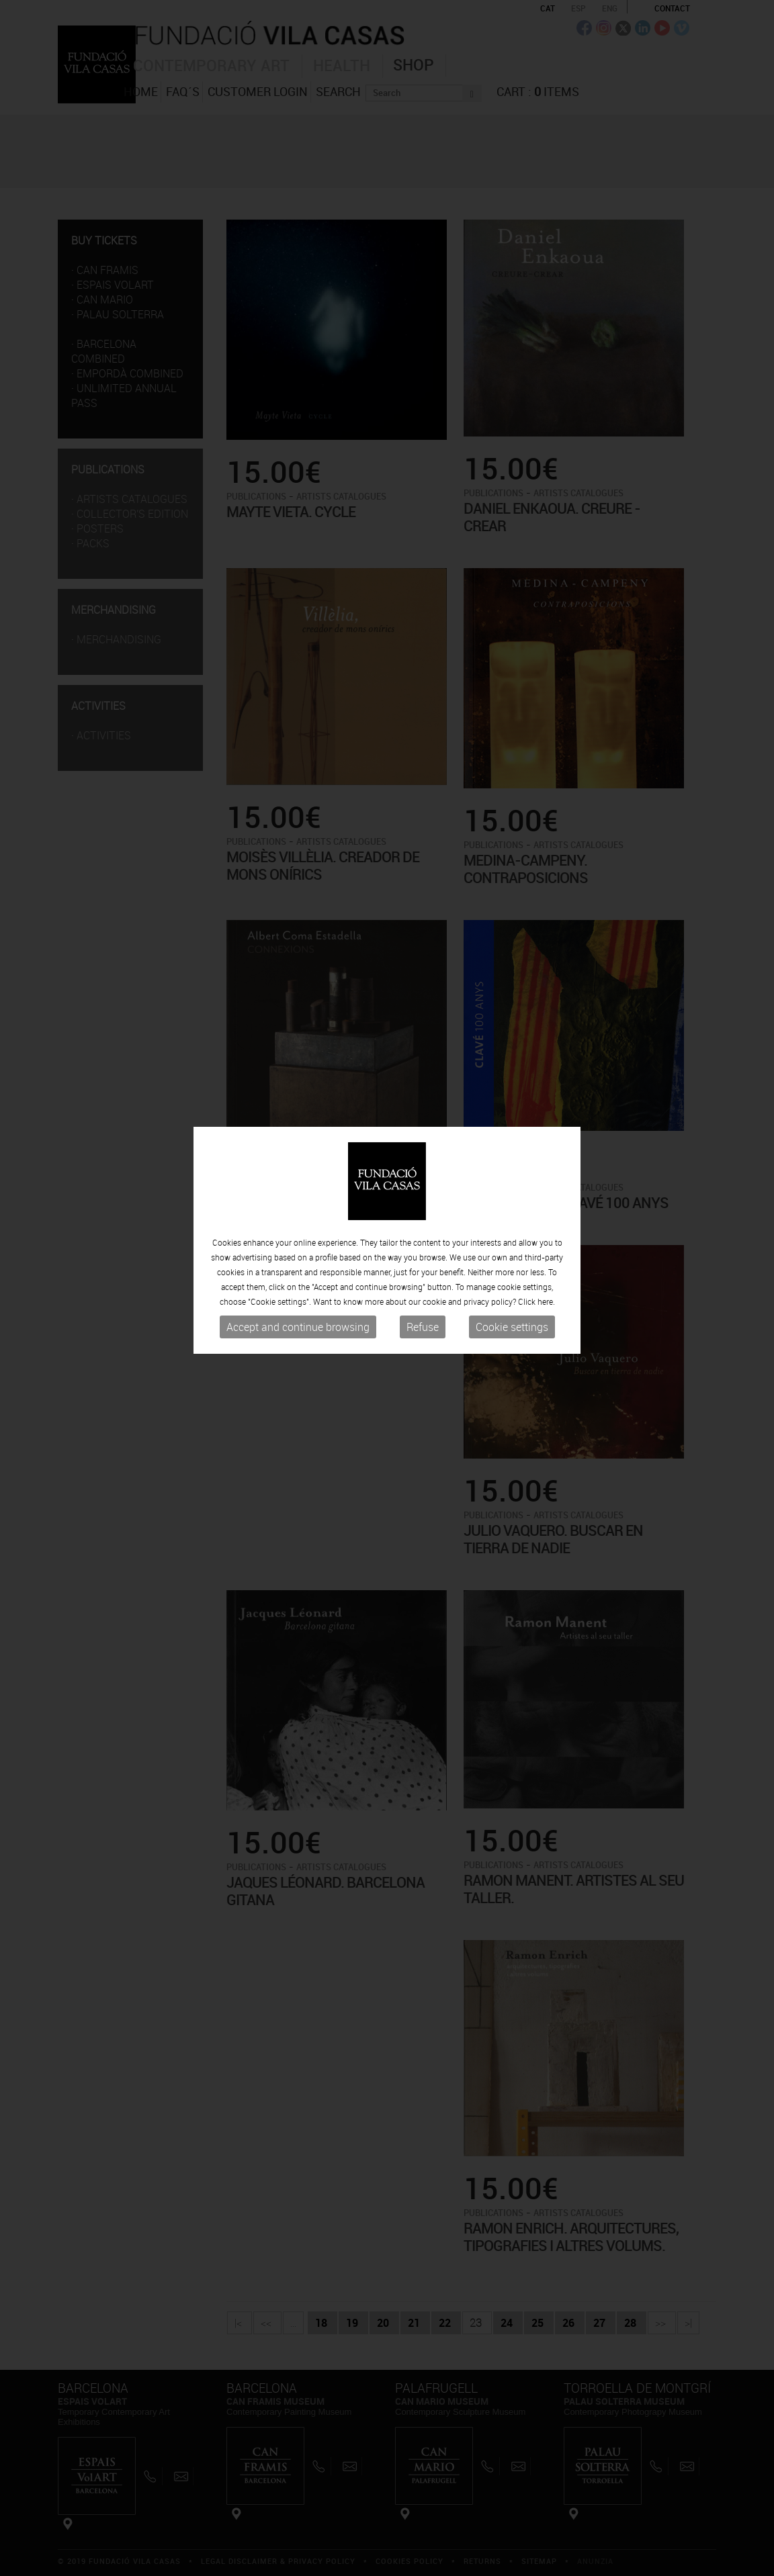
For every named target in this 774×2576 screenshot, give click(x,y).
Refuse (422, 1248)
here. (546, 1222)
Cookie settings (512, 1248)
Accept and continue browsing (298, 1248)
